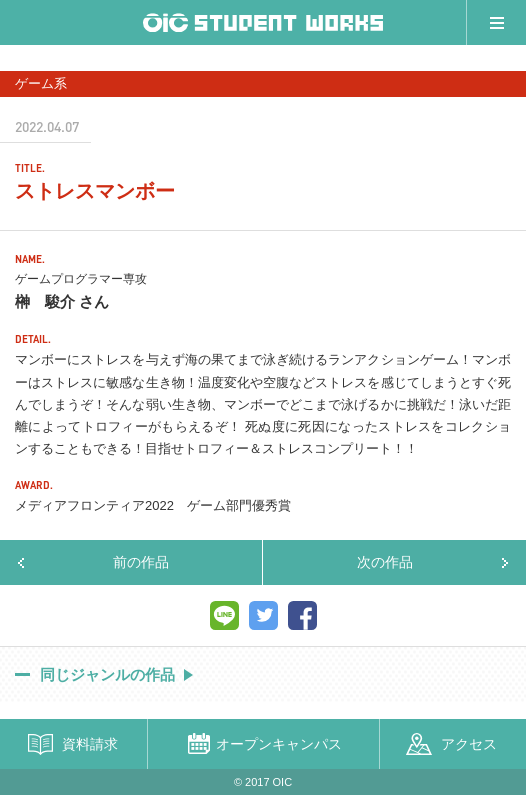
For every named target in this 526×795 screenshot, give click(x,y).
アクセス (469, 744)
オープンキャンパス (279, 744)
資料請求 (90, 744)
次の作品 (385, 562)
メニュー (496, 22)
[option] (263, 60)
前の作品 (141, 562)
